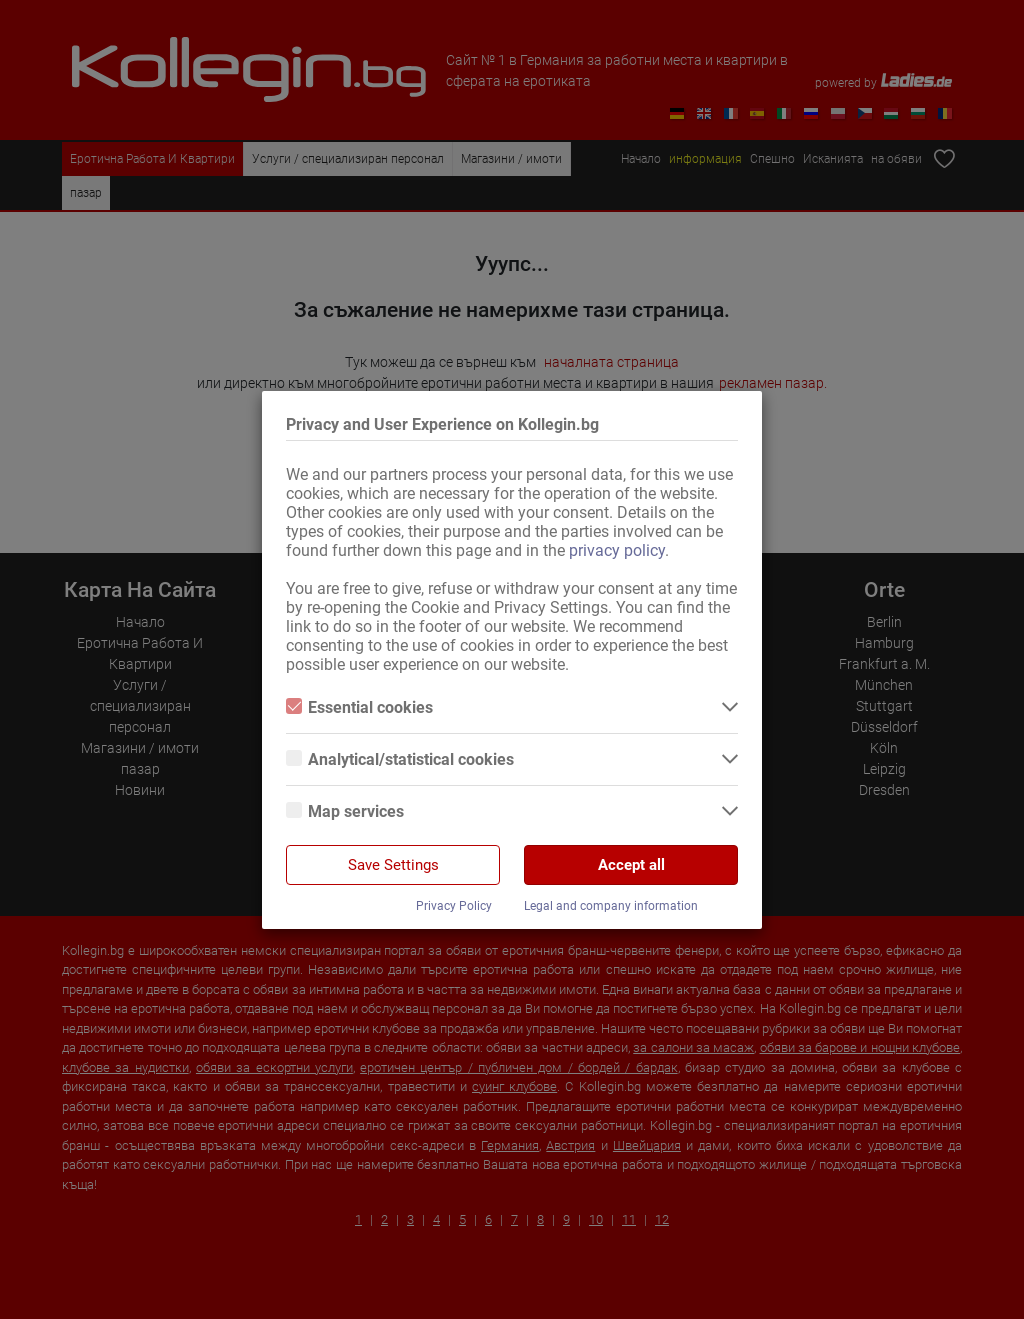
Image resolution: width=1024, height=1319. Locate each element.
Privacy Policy (454, 906)
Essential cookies (359, 707)
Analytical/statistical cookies (400, 759)
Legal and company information (611, 906)
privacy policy (617, 550)
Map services (345, 811)
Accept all (631, 865)
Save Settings (393, 865)
